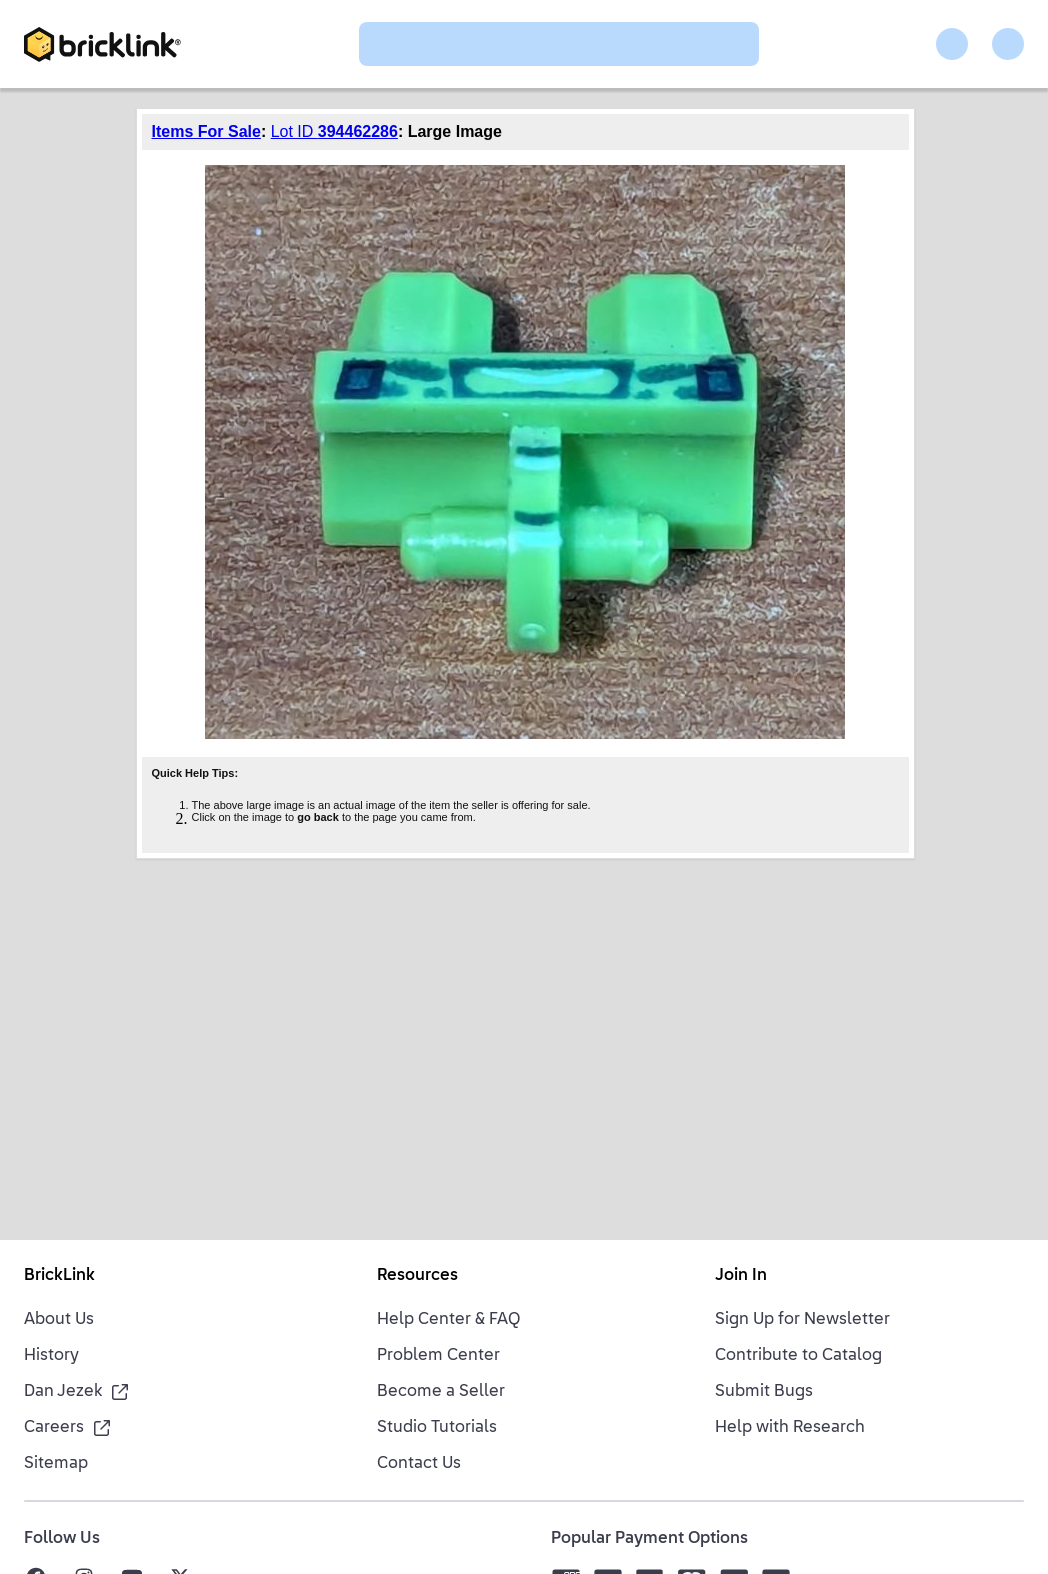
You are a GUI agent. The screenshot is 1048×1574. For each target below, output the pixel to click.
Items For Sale (206, 131)
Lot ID (334, 131)
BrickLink (59, 1276)
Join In (741, 1276)
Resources (417, 1276)
